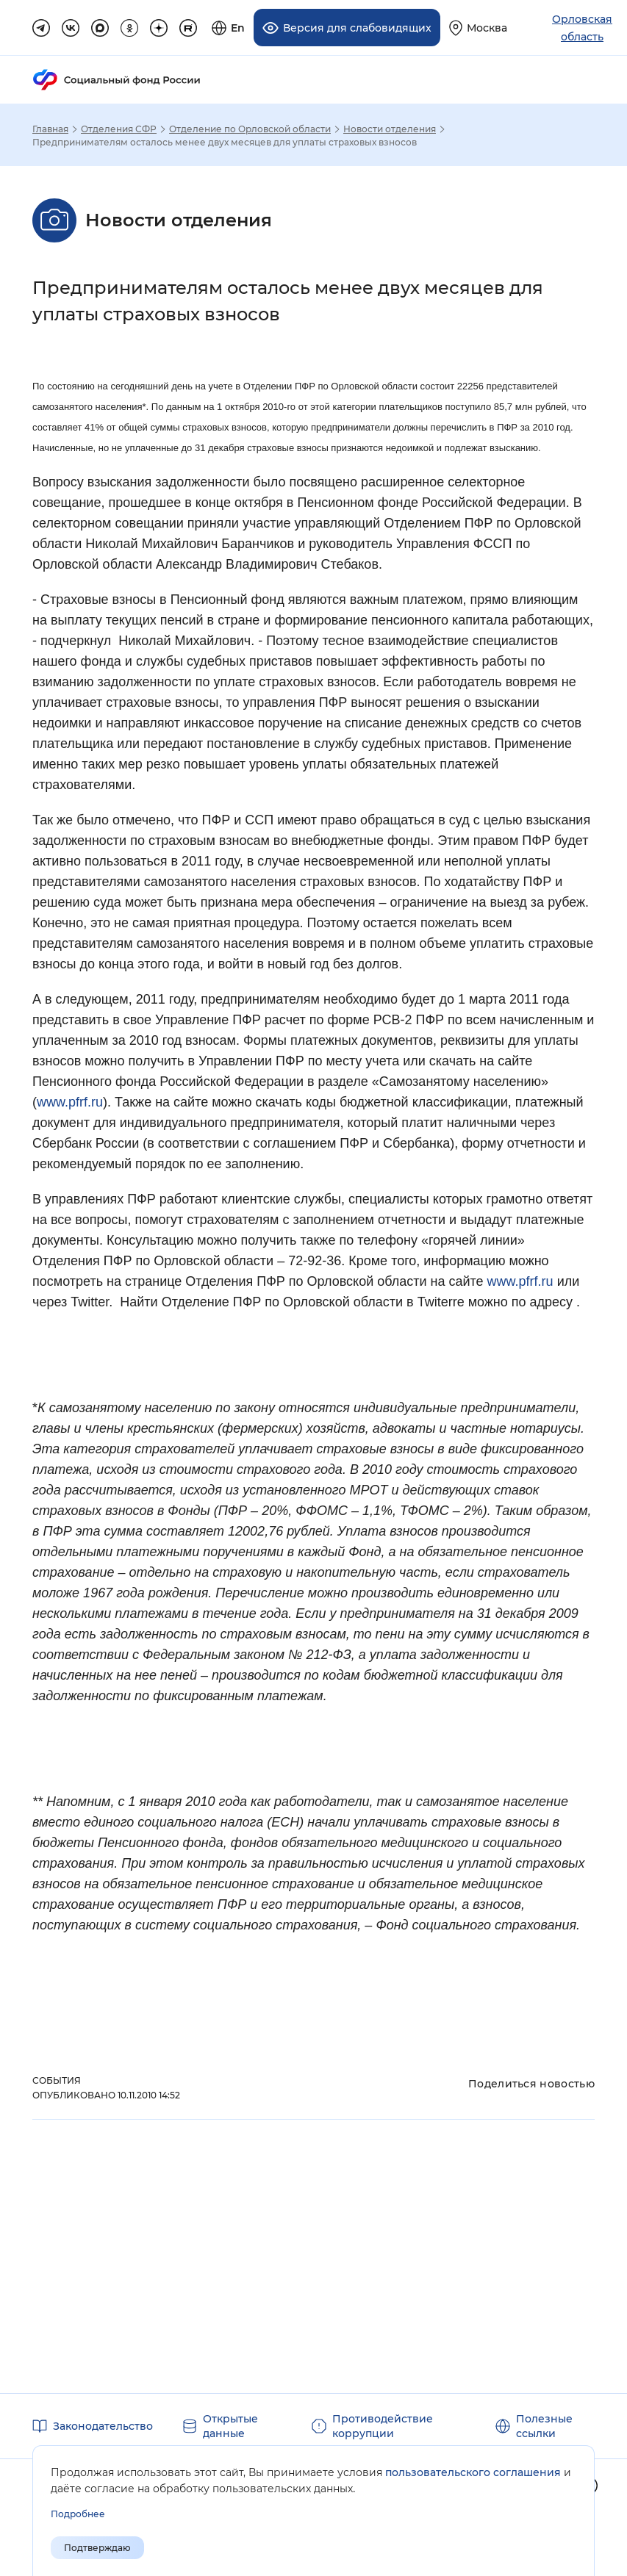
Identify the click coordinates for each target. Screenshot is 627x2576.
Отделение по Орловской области (250, 129)
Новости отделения (389, 129)
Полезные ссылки (544, 2426)
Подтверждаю (97, 2547)
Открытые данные (230, 2426)
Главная (50, 129)
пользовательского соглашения (473, 2472)
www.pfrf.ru (70, 1102)
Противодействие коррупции (382, 2426)
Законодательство (103, 2426)
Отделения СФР (119, 129)
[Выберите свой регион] (478, 27)
